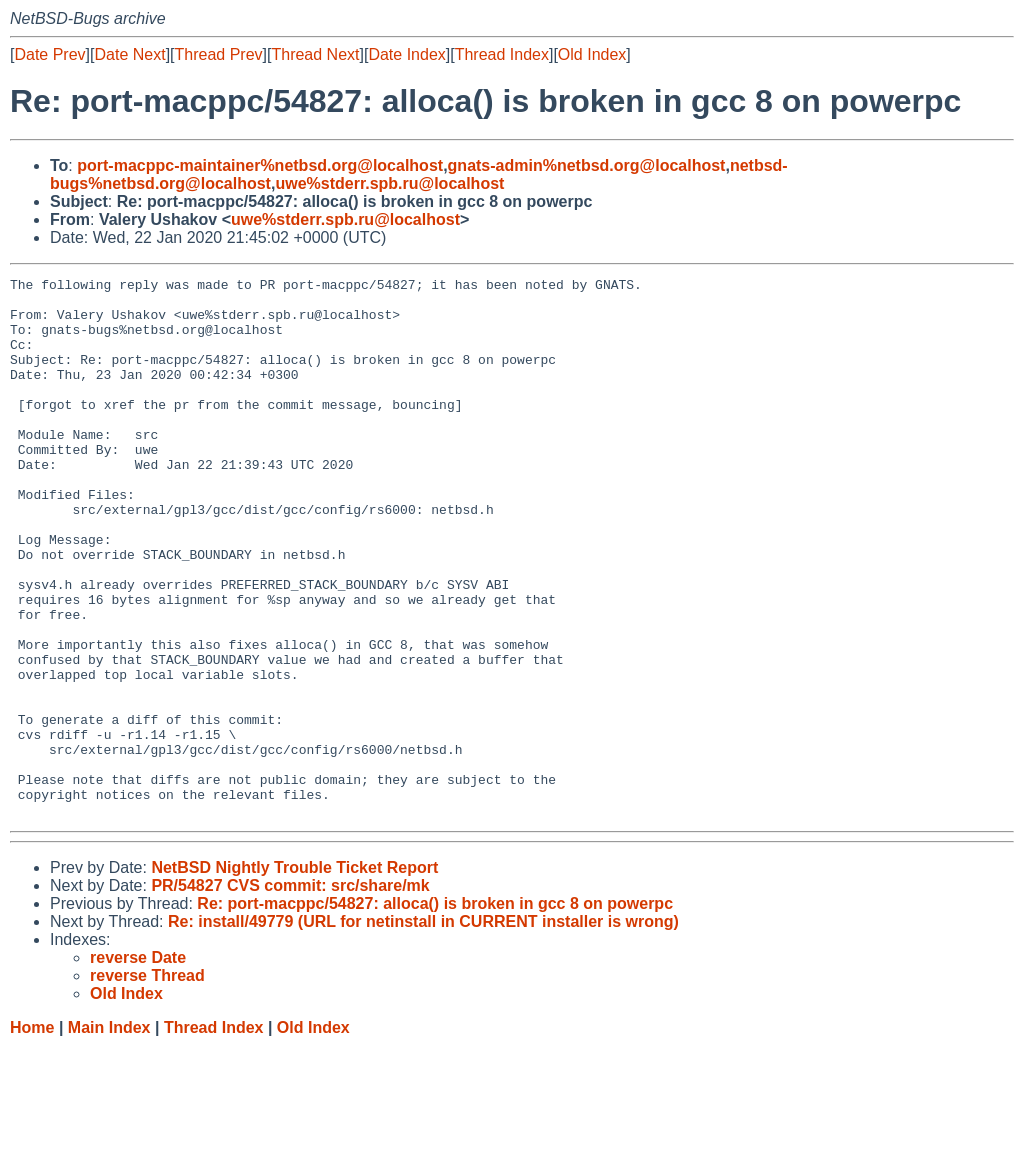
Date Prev (49, 54)
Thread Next (315, 54)
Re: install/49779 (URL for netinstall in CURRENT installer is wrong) (423, 1029)
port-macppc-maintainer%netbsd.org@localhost (260, 165)
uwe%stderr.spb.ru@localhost (389, 183)
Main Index (109, 1135)
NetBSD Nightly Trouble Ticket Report (294, 975)
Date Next (129, 54)
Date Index (406, 54)
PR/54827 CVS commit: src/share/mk (290, 993)
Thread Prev (219, 54)
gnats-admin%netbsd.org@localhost (587, 165)
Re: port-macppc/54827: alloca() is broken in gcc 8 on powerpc (435, 1011)
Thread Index (502, 54)
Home (32, 1135)
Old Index (592, 54)
